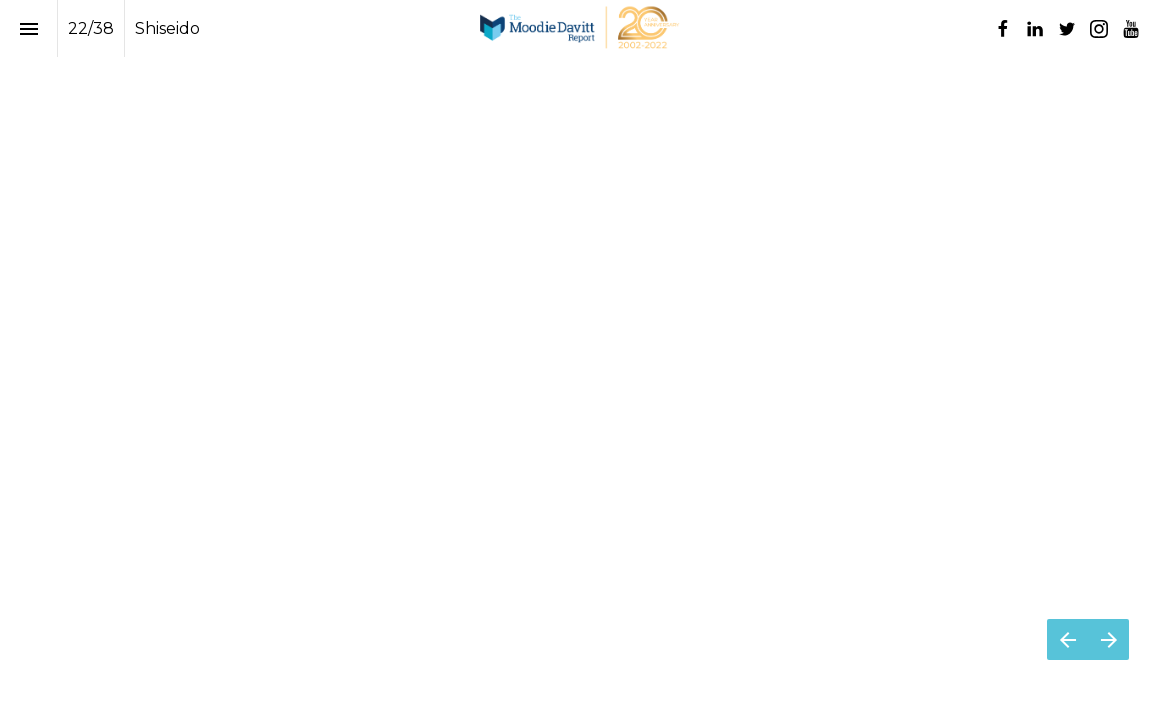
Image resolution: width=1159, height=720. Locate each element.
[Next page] (1108, 639)
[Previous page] (1067, 639)
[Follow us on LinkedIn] (1035, 29)
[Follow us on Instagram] (1099, 29)
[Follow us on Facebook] (1003, 29)
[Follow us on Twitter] (1067, 29)
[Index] (28, 28)
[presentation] (579, 77)
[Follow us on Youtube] (1131, 29)
